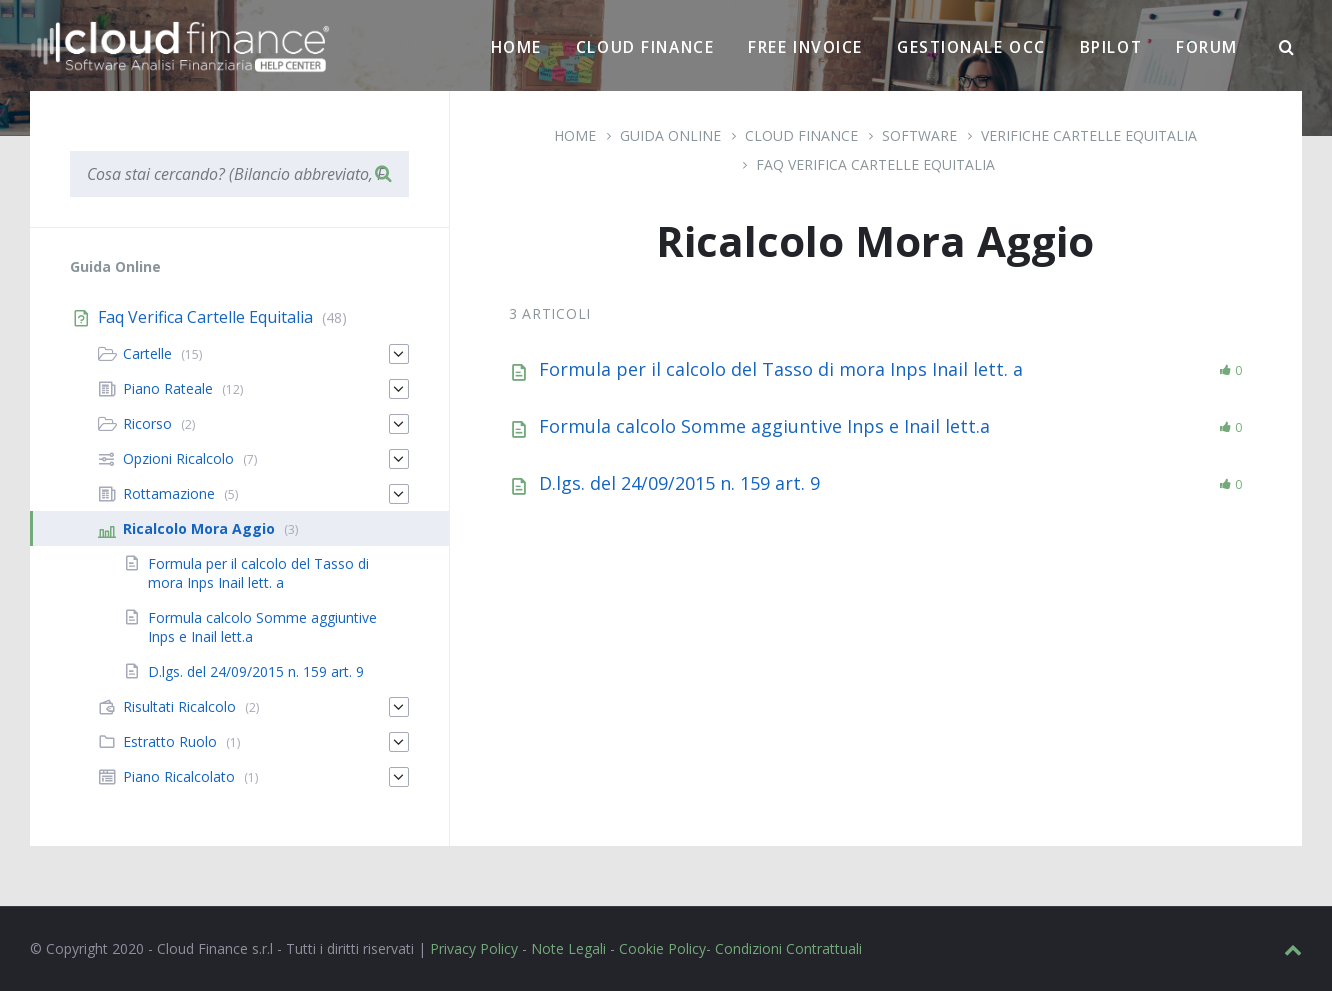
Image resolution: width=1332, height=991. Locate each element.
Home (516, 47)
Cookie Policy (662, 948)
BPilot (1111, 47)
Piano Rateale (168, 388)
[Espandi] (399, 354)
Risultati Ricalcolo (179, 706)
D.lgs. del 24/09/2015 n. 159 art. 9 (679, 483)
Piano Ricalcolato (179, 776)
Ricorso (147, 423)
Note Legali (568, 948)
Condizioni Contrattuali (788, 948)
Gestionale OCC (971, 47)
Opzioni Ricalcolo (178, 458)
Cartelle (147, 353)
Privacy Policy (474, 948)
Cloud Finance (645, 47)
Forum (1207, 47)
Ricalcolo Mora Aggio (199, 528)
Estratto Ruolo (170, 741)
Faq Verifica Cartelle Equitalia (875, 164)
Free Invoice (805, 47)
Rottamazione (169, 493)
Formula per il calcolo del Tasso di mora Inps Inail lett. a (781, 369)
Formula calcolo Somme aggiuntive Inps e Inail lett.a (764, 426)
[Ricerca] (1287, 48)
